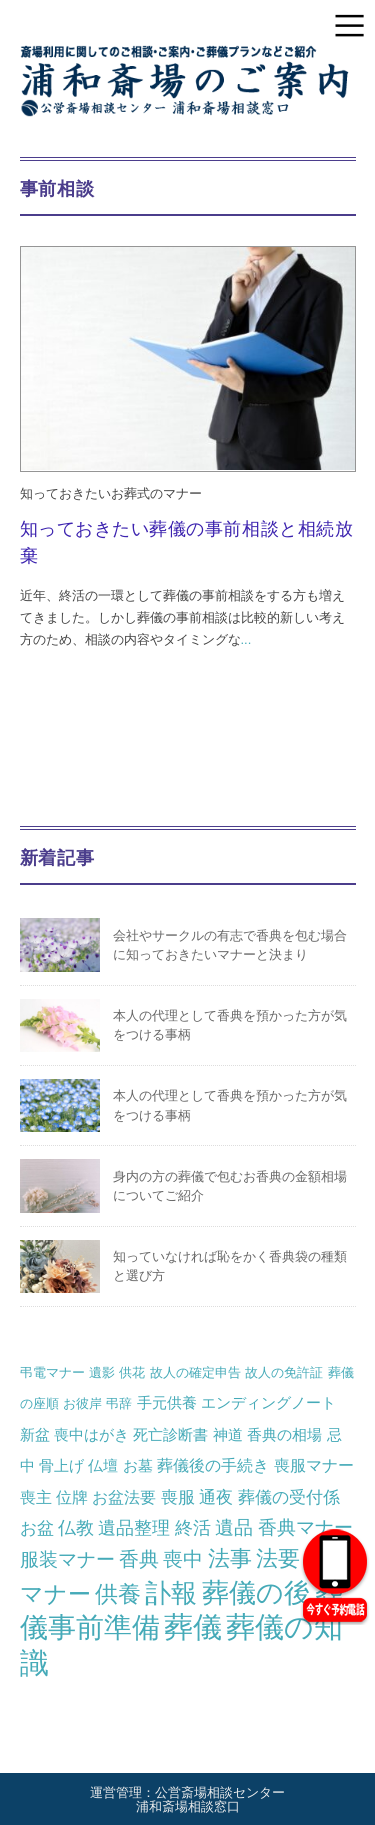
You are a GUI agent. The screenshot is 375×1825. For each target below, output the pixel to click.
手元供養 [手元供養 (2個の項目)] (167, 1402)
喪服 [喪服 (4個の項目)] (178, 1497)
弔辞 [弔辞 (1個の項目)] (119, 1403)
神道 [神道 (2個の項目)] (228, 1434)
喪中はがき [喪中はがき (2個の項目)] (91, 1434)
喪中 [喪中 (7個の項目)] (183, 1559)
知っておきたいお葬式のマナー (111, 493)
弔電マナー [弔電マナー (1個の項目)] (52, 1372)
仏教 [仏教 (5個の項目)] (76, 1527)
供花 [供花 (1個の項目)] (132, 1372)
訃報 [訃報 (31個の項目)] (171, 1593)
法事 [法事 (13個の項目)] (230, 1558)
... (246, 639)
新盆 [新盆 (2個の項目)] (35, 1434)
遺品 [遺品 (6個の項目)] (234, 1527)
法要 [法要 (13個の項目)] (278, 1558)
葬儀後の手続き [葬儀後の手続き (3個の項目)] (213, 1465)
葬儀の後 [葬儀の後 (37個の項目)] (256, 1593)
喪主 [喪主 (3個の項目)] (36, 1497)
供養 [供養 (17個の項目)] (118, 1594)
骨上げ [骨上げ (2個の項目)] (61, 1465)
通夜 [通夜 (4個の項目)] (216, 1497)
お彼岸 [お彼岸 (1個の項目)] (82, 1403)
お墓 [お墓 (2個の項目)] (138, 1465)
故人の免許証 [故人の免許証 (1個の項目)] (284, 1372)
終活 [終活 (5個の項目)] (193, 1527)
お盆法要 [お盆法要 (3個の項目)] (124, 1497)
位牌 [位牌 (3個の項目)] (72, 1497)
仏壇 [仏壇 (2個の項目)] (103, 1465)
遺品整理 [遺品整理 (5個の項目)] (134, 1527)
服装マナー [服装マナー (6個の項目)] (67, 1559)
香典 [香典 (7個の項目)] (139, 1559)
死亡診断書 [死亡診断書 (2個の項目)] (170, 1434)
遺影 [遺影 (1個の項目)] (102, 1372)
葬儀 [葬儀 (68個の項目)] (193, 1627)
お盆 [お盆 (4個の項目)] (37, 1528)
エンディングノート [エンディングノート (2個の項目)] (268, 1402)
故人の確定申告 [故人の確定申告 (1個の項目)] (195, 1372)
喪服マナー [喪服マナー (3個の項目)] (314, 1465)
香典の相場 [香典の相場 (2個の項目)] (284, 1434)
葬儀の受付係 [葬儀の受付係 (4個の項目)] (289, 1497)
